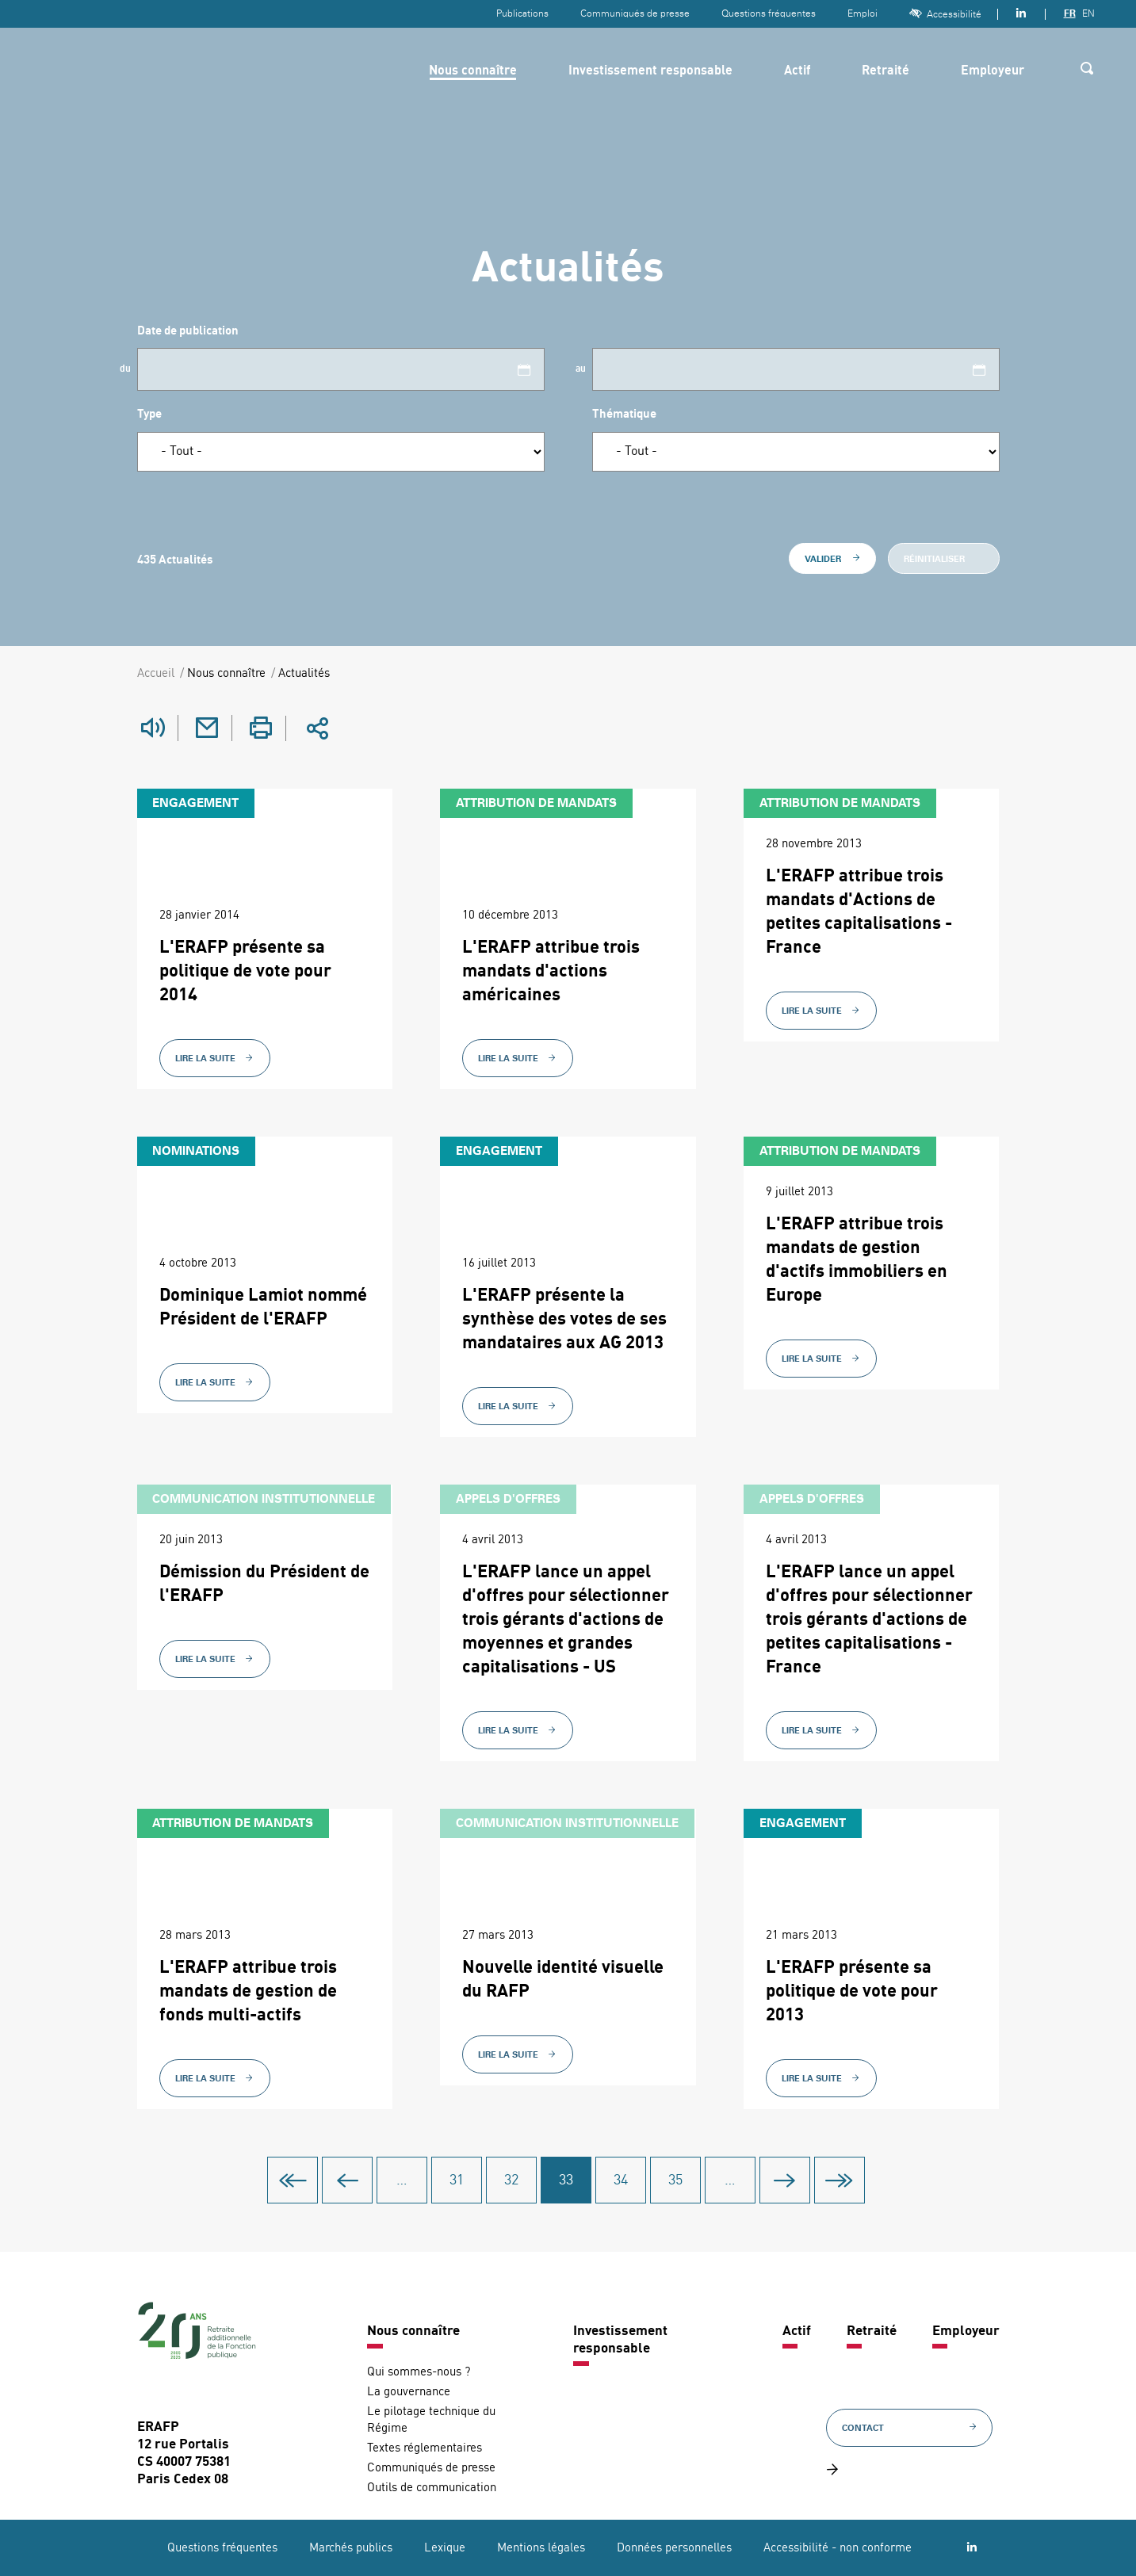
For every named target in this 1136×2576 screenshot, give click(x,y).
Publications (522, 13)
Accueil (155, 674)
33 (569, 2180)
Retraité (885, 71)
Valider (832, 559)
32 (514, 2180)
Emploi (862, 13)
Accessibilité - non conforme (837, 2548)
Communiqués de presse (635, 13)
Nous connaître (473, 71)
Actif (797, 71)
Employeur (992, 71)
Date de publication (188, 332)
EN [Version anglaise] (1088, 13)
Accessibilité (945, 14)
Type (149, 415)
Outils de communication (431, 2488)
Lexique (444, 2548)
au (581, 369)
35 (678, 2180)
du (125, 369)
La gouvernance (408, 2392)
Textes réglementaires (424, 2448)
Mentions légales (541, 2548)
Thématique (624, 415)
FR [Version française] (1070, 13)
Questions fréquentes (768, 13)
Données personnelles (674, 2548)
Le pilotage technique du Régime (431, 2420)
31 (460, 2180)
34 (624, 2180)
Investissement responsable (650, 71)
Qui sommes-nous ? (418, 2372)
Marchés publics (350, 2548)
